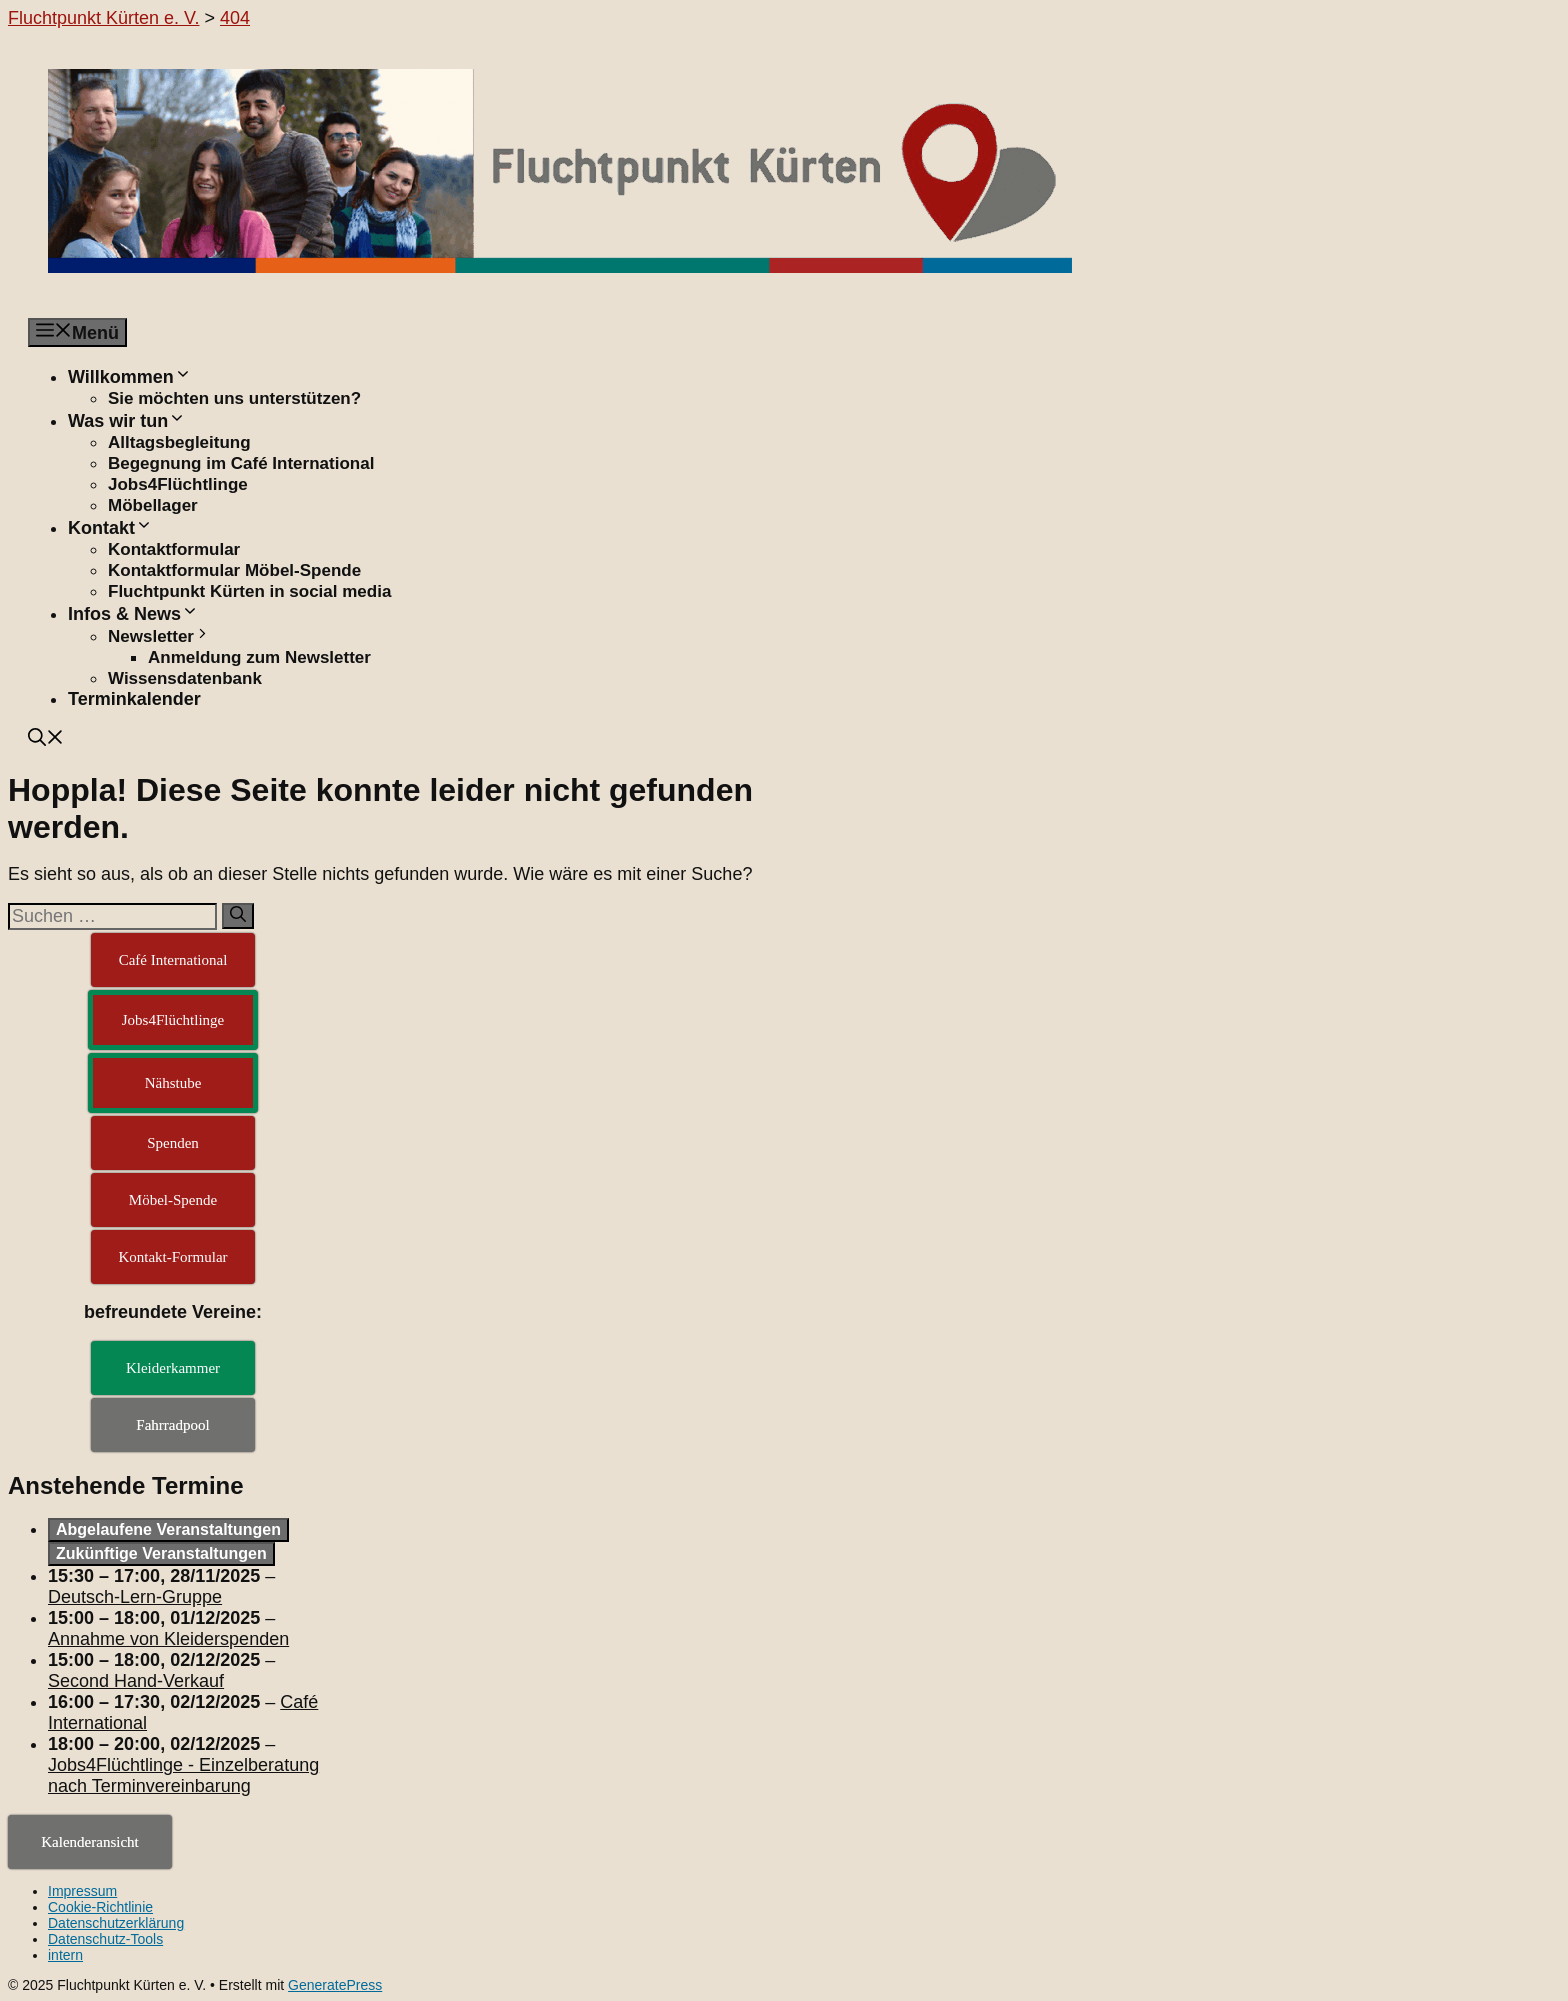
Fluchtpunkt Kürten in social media (249, 591)
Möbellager (153, 505)
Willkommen (130, 377)
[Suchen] (238, 916)
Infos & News (133, 614)
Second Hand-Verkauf (136, 1681)
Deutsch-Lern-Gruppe (135, 1597)
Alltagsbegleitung (179, 442)
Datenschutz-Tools (105, 1939)
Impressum (82, 1891)
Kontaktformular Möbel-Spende (234, 570)
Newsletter (159, 636)
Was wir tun (127, 421)
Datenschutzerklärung (116, 1923)
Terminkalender (134, 699)
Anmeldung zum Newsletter (259, 657)
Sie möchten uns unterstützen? (234, 398)
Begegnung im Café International (241, 463)
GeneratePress (335, 1985)
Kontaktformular (174, 549)
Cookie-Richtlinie (100, 1907)
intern (65, 1955)
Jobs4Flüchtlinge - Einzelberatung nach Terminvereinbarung (183, 1775)
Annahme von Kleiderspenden (168, 1639)
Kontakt (110, 528)
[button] (46, 740)
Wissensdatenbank (185, 678)
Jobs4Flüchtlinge (178, 484)
